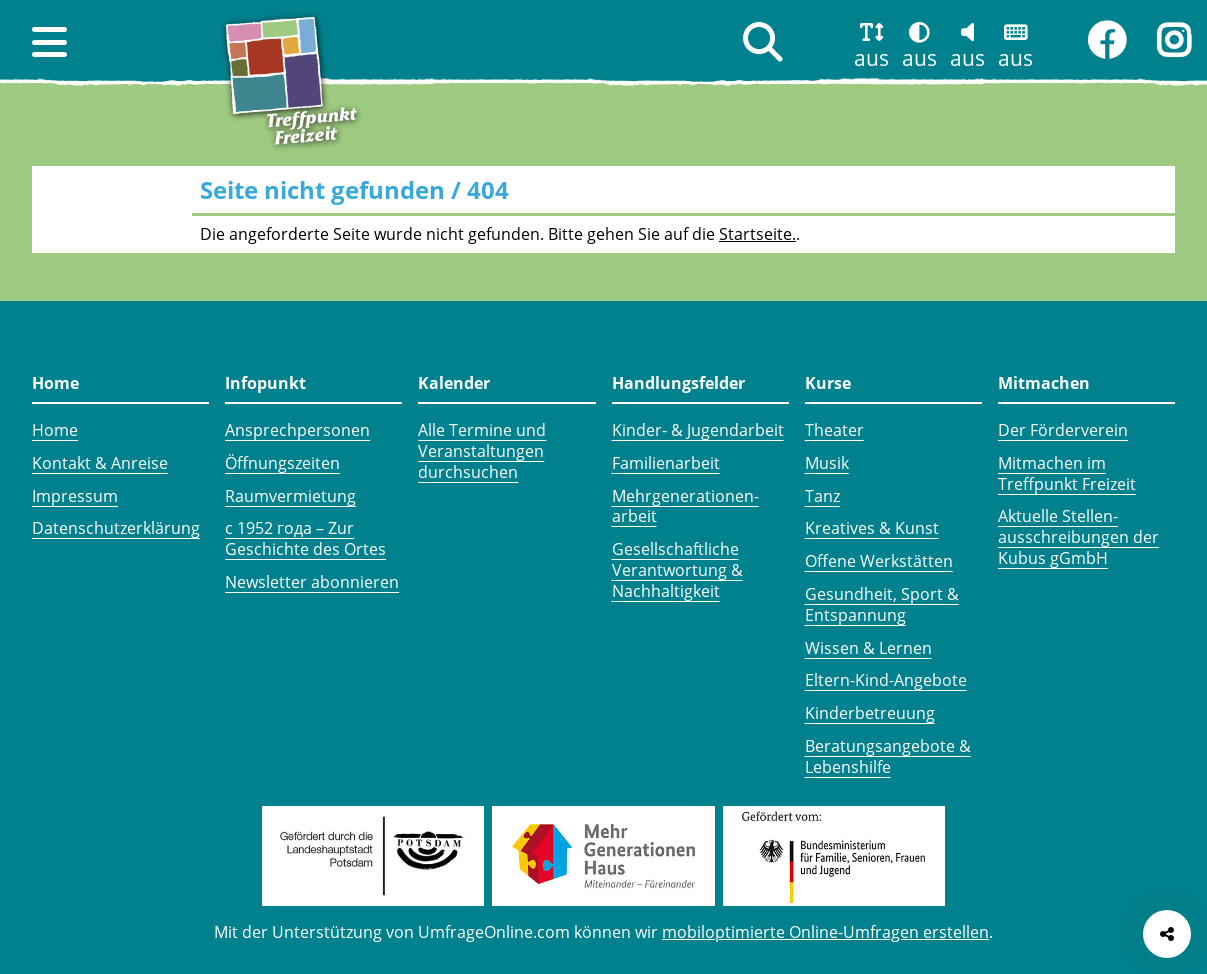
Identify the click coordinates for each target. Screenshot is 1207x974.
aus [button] (871, 58)
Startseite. (757, 234)
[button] (49, 42)
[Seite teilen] (1167, 934)
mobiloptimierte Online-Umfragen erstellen (825, 932)
